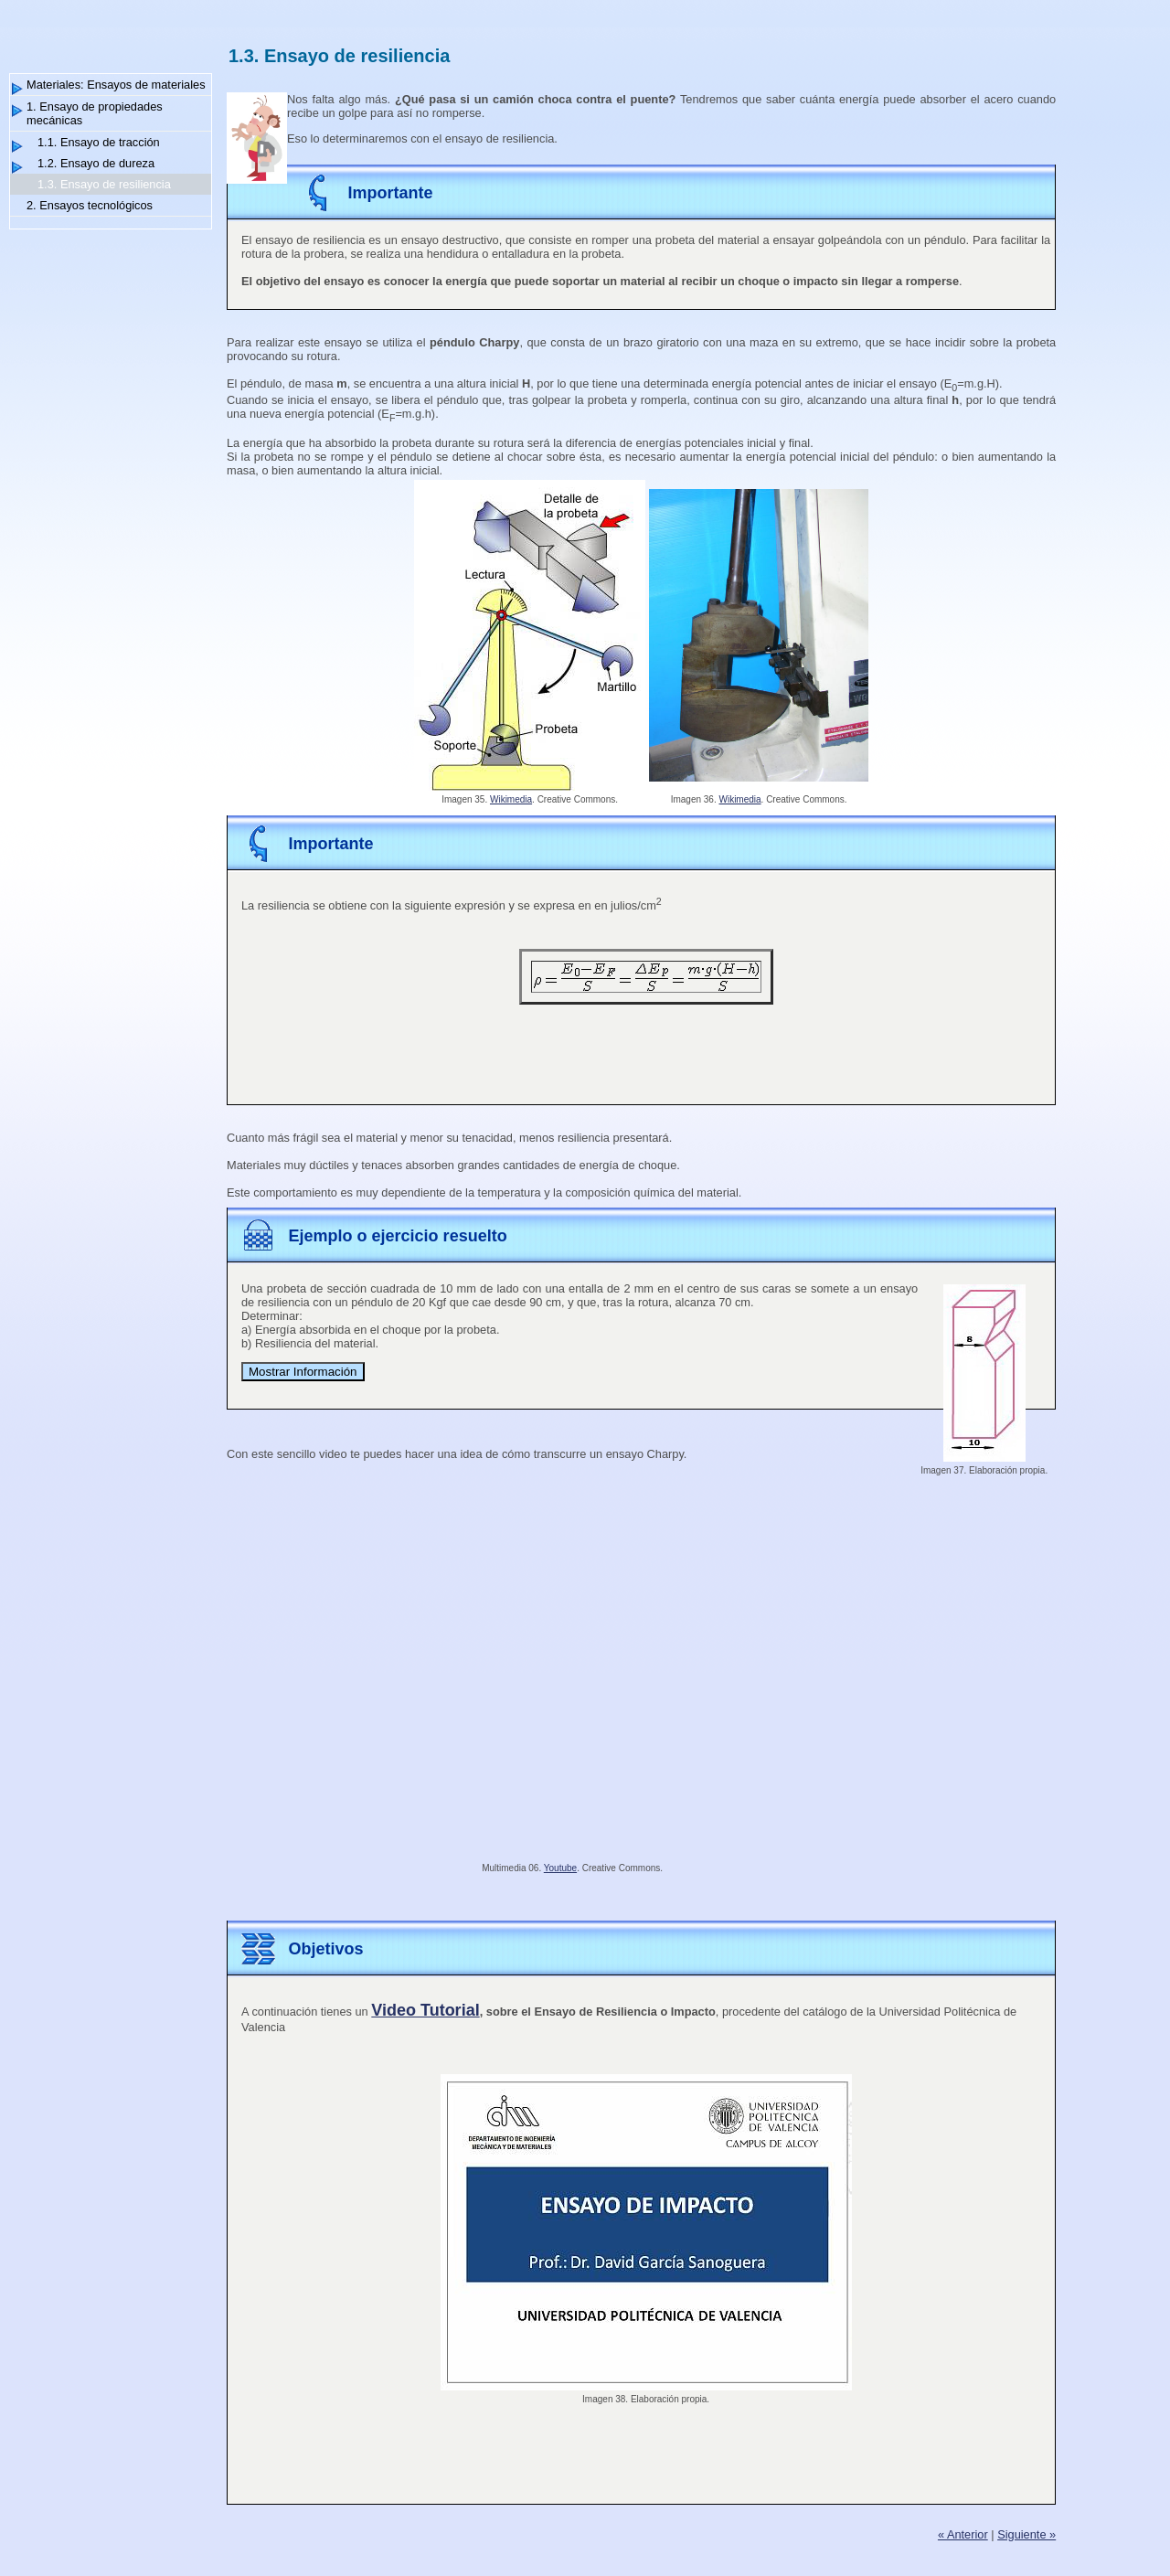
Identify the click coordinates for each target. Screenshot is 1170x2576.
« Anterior (963, 2534)
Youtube (560, 1868)
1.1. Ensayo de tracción (98, 142)
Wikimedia (511, 799)
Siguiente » (1026, 2534)
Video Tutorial (425, 2010)
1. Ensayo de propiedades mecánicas (95, 113)
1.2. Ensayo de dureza (95, 163)
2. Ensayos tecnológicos (90, 205)
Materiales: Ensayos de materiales (116, 84)
